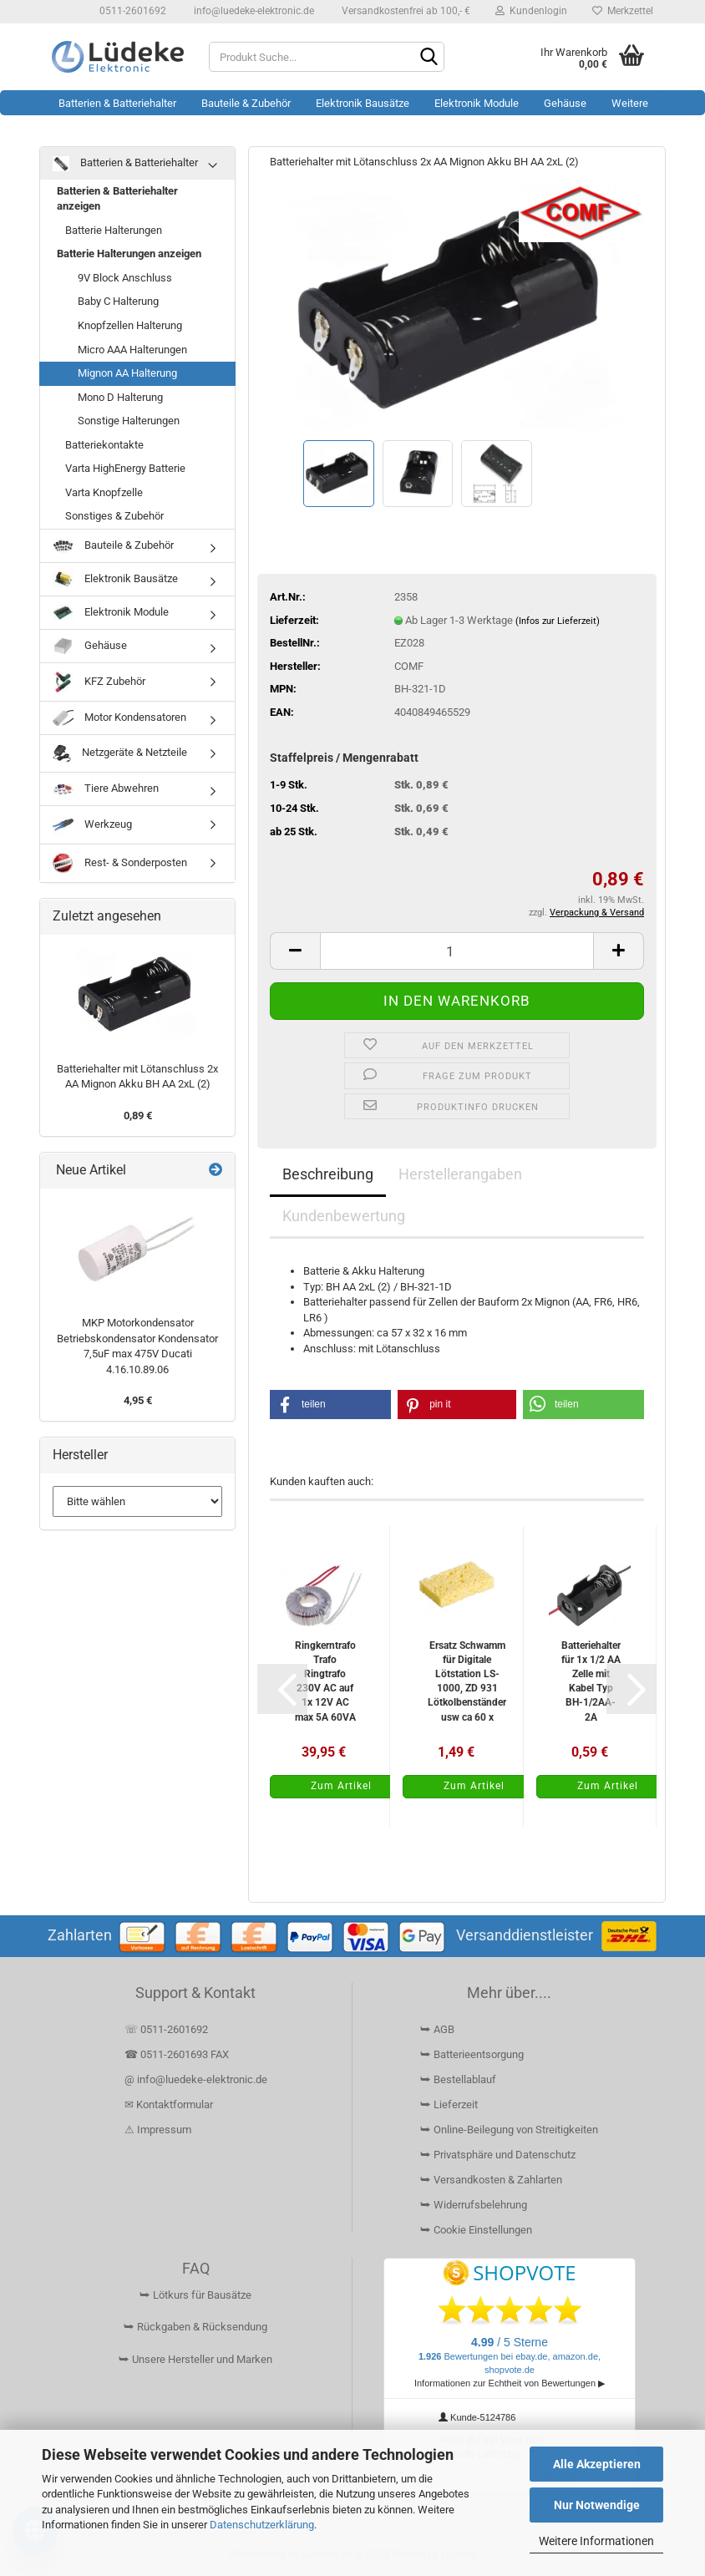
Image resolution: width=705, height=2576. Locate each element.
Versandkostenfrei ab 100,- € (404, 11)
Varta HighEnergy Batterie (125, 468)
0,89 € (138, 1115)
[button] (295, 951)
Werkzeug (92, 824)
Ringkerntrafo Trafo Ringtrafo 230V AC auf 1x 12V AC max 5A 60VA (325, 1681)
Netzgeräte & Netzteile (120, 753)
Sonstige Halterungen (129, 420)
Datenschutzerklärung (262, 2524)
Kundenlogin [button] (531, 11)
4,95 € (138, 1400)
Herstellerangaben (460, 1174)
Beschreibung (327, 1174)
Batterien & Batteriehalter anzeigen (117, 199)
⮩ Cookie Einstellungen (476, 2230)
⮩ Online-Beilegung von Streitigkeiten (509, 2129)
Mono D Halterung (120, 397)
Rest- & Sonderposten (120, 863)
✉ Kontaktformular (168, 2104)
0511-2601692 (131, 11)
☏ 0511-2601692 (166, 2029)
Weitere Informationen (596, 2541)
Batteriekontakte (104, 445)
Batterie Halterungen (113, 230)
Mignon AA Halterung (127, 373)
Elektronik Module (476, 103)
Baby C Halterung (118, 301)
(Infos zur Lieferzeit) (557, 621)
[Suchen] (428, 58)
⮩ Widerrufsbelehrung (473, 2204)
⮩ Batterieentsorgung (472, 2054)
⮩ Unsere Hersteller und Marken (195, 2359)
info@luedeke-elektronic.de (252, 11)
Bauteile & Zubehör (246, 103)
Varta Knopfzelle (104, 492)
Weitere (629, 103)
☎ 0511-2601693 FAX (177, 2054)
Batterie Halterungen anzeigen (129, 253)
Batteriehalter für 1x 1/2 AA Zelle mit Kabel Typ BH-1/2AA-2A (591, 1681)
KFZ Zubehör (99, 682)
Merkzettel (622, 11)
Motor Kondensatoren (119, 718)
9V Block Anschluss (125, 277)
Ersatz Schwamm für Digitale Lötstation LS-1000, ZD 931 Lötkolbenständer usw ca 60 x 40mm (467, 1681)
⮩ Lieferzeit (449, 2104)
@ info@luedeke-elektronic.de (195, 2079)
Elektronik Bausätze (362, 103)
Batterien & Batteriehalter (117, 103)
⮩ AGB (437, 2029)
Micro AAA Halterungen (132, 349)
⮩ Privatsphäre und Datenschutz (498, 2154)
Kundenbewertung (343, 1216)
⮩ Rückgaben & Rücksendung (195, 2326)
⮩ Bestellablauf (458, 2079)
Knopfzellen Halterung (130, 325)
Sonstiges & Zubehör (114, 516)
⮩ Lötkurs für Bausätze (195, 2295)
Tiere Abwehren (106, 788)
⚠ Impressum (157, 2129)
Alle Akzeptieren (597, 2464)
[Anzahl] (457, 951)
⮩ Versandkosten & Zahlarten (491, 2179)
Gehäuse (565, 103)
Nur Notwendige (597, 2505)
